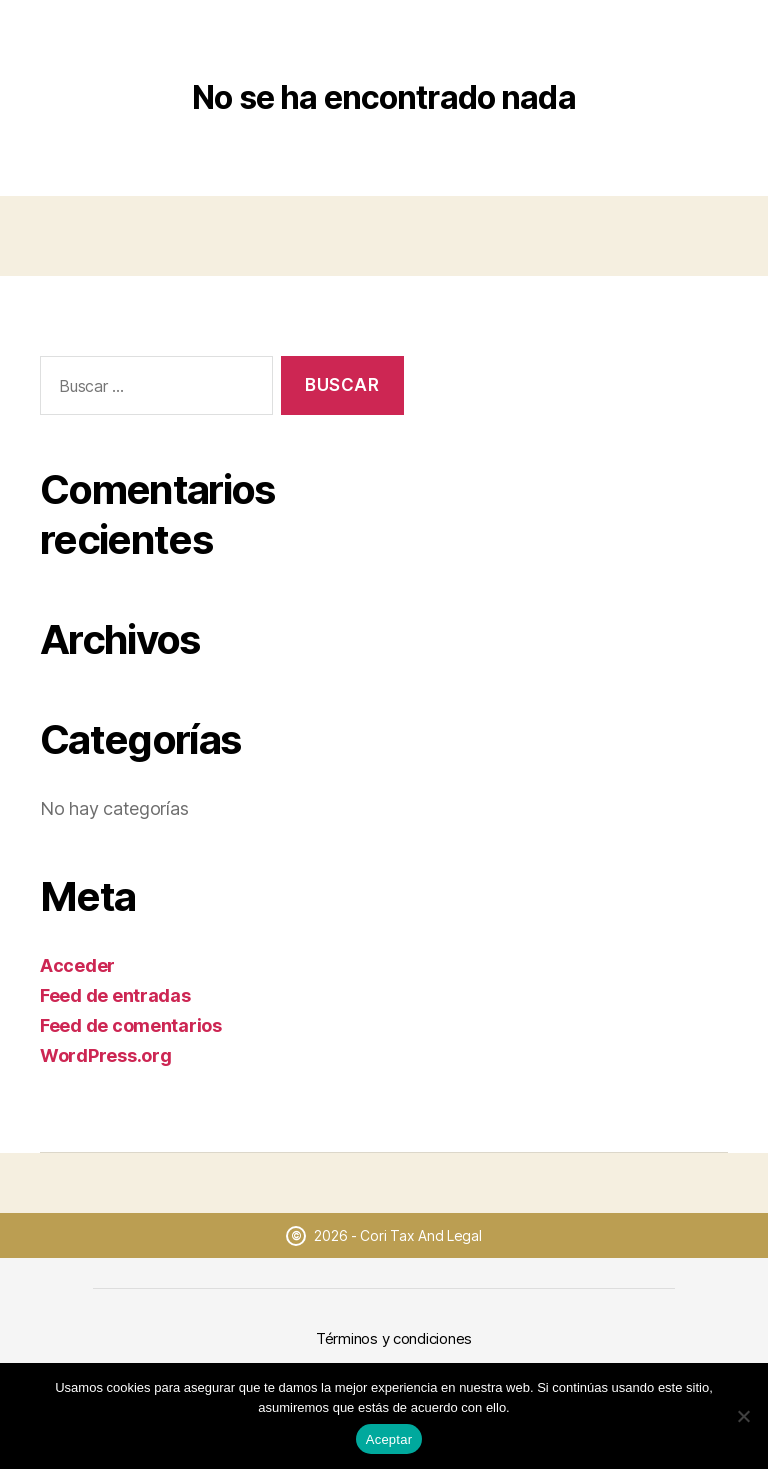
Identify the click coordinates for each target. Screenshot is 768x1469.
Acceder (77, 965)
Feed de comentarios (131, 1025)
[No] (743, 1416)
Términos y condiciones (394, 1338)
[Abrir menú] (725, 42)
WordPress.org (106, 1055)
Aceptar (389, 1439)
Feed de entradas (115, 995)
